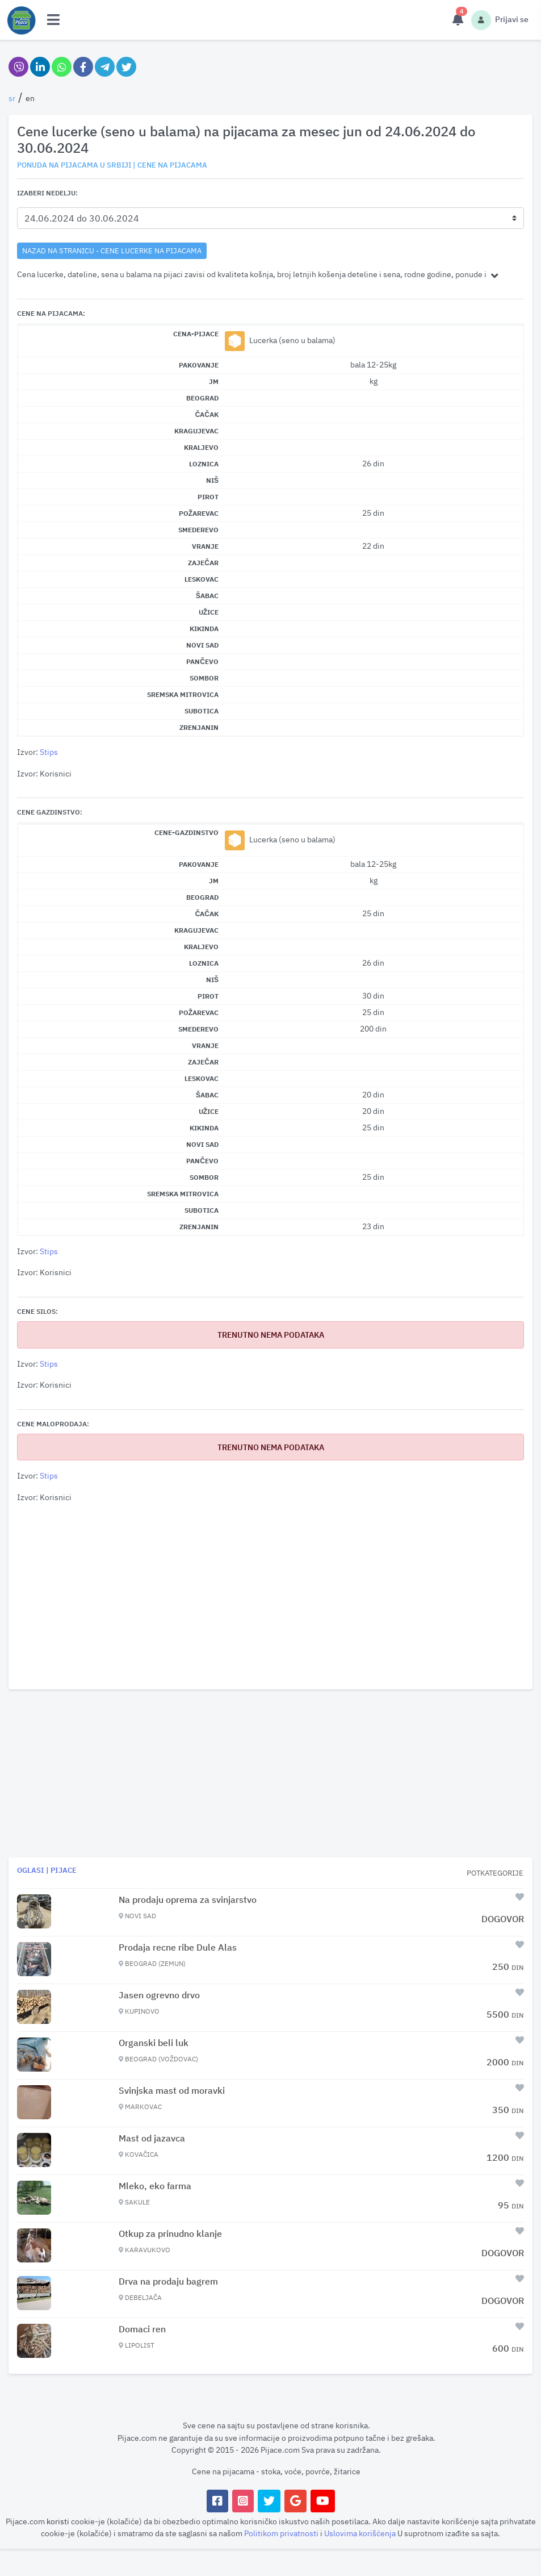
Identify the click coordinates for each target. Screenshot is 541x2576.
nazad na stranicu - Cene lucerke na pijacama (112, 250)
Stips (49, 751)
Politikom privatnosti (282, 2533)
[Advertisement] (270, 1596)
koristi (58, 2521)
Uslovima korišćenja (360, 2533)
